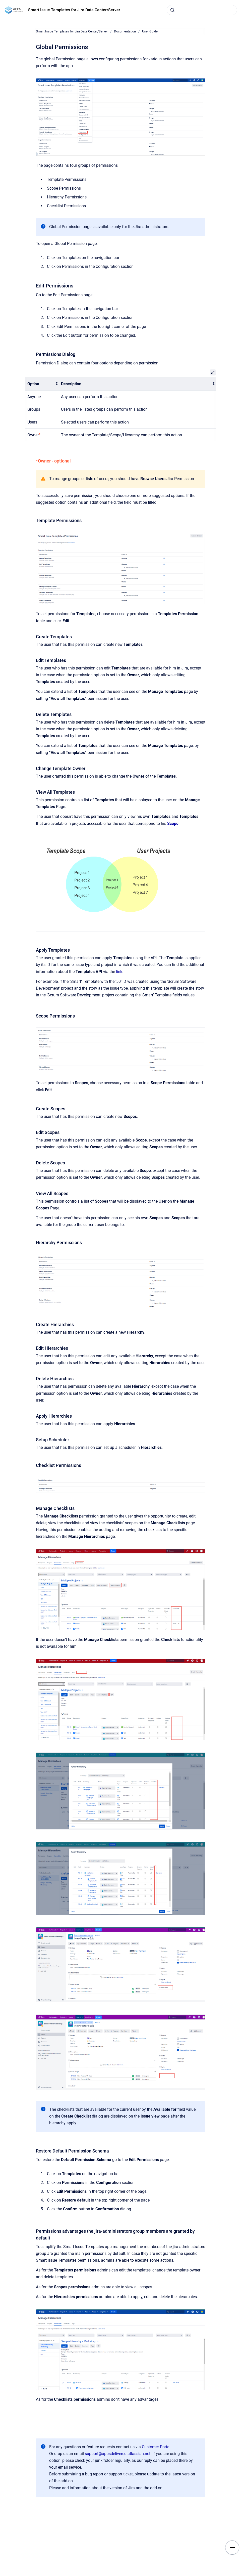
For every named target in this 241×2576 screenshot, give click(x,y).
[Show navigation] (232, 2547)
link (119, 971)
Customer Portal (156, 2446)
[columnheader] (42, 384)
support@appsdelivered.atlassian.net (117, 2453)
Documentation (125, 31)
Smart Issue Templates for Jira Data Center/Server (74, 10)
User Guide (150, 31)
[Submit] (172, 10)
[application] (239, 2574)
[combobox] (202, 10)
